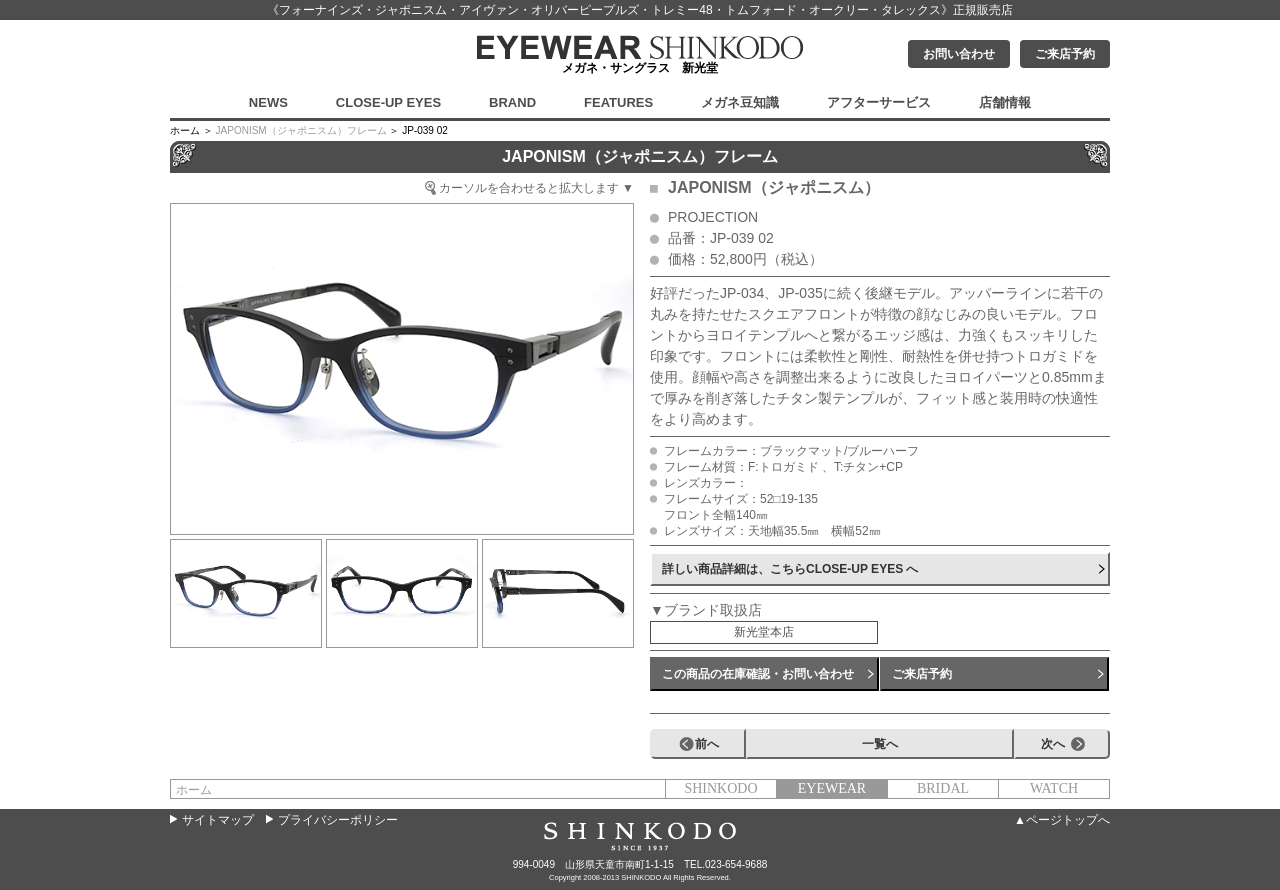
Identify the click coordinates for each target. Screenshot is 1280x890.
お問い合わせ (959, 54)
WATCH (1054, 788)
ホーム (194, 790)
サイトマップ (218, 820)
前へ (707, 744)
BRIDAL (943, 788)
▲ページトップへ (1062, 820)
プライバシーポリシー (338, 820)
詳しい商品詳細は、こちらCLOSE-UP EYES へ (790, 569)
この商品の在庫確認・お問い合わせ (758, 674)
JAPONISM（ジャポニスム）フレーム (301, 130)
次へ (1053, 744)
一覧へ (880, 744)
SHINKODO (720, 788)
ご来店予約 (1065, 54)
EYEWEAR (832, 788)
